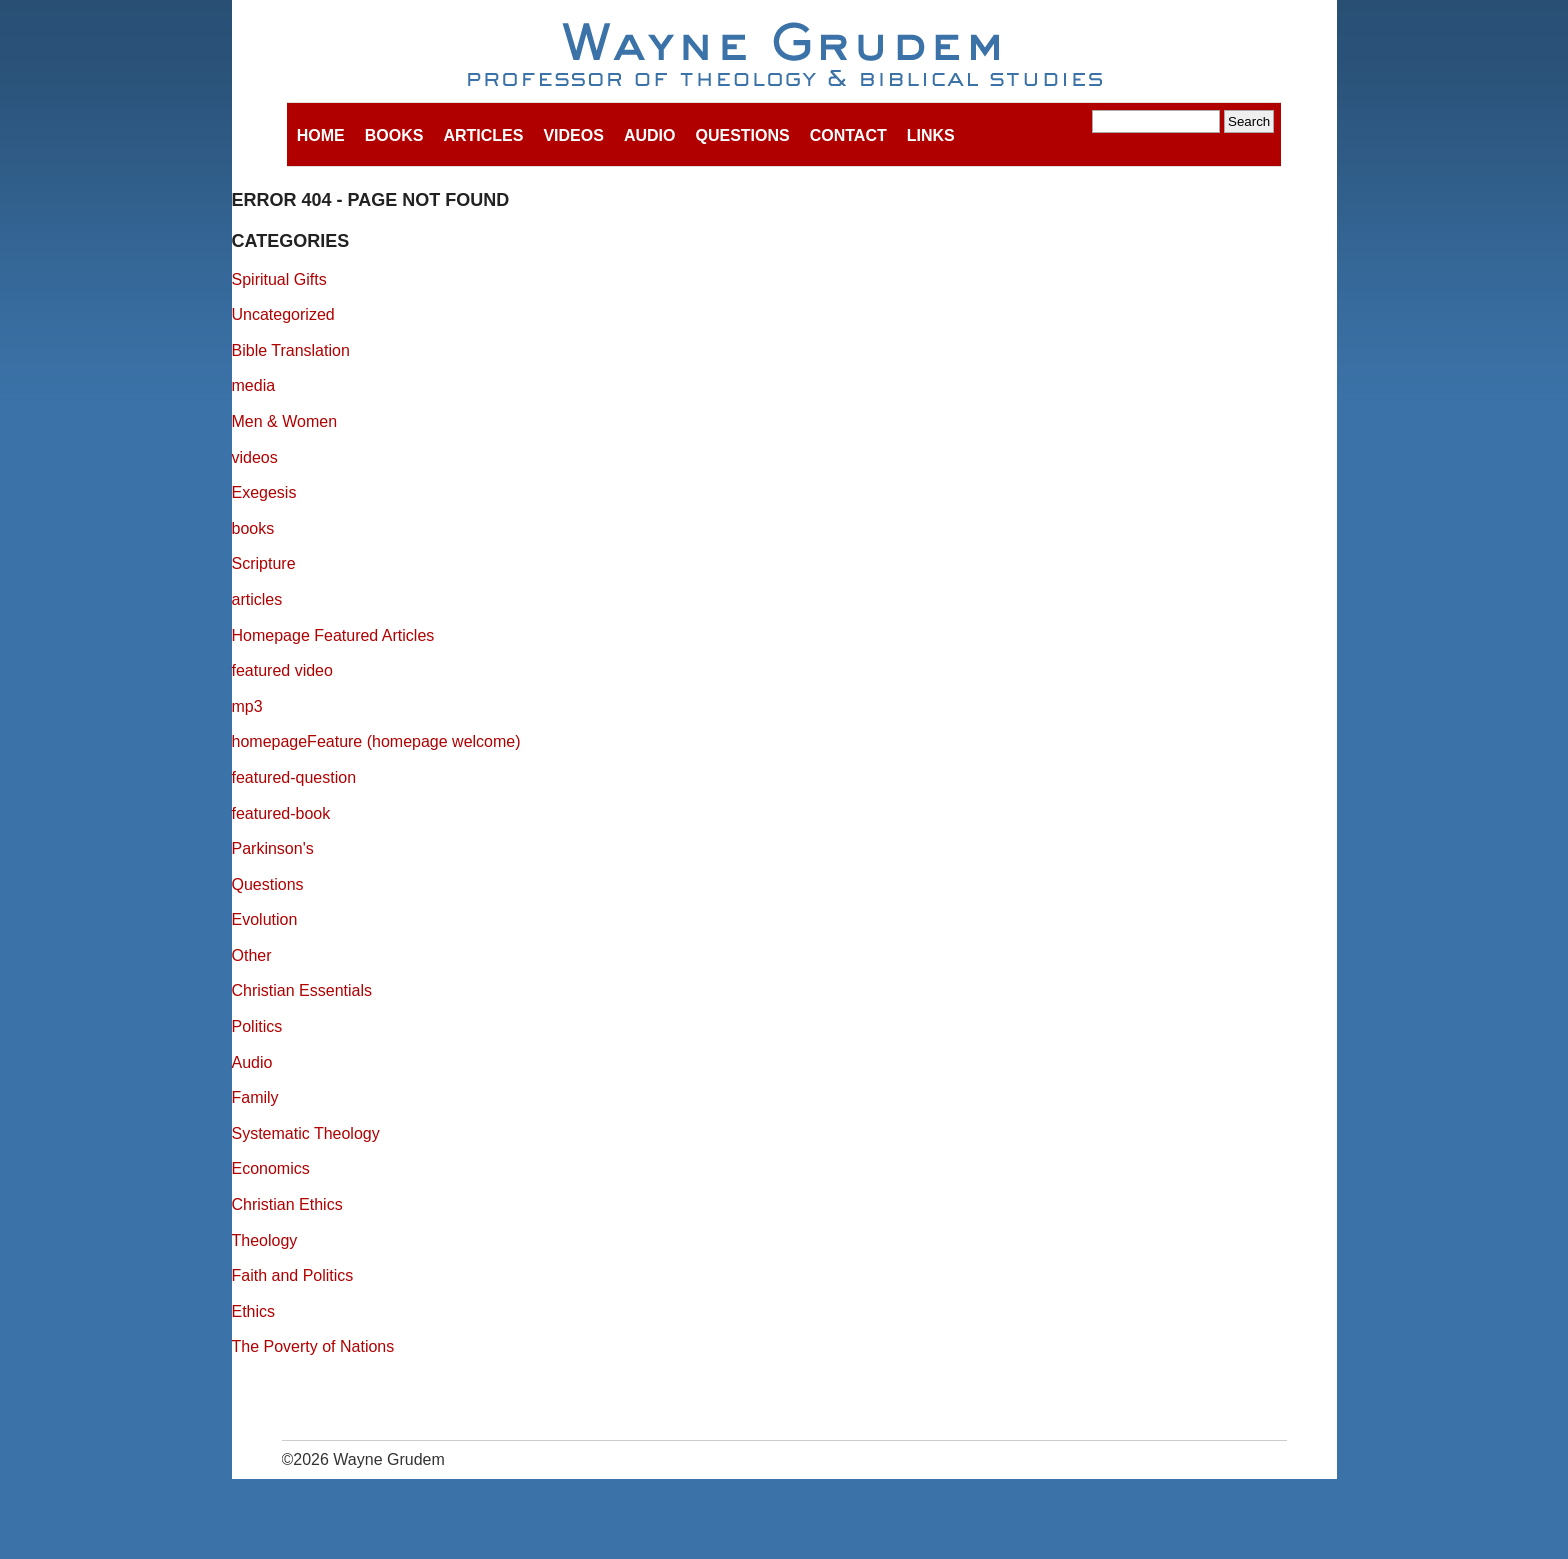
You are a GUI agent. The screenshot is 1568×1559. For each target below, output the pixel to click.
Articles (483, 135)
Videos (573, 135)
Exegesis (264, 492)
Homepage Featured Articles (333, 635)
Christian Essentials (302, 990)
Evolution (265, 919)
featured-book (281, 813)
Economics (271, 1168)
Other (252, 955)
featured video (282, 670)
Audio (650, 135)
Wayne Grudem (784, 56)
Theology (265, 1240)
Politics (257, 1026)
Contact (848, 135)
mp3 (247, 706)
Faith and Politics (293, 1275)
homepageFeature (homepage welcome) (376, 741)
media (254, 385)
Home (321, 135)
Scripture (264, 563)
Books (394, 135)
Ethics (254, 1311)
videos (255, 457)
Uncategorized (283, 314)
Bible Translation (291, 350)
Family (255, 1097)
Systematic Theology (306, 1133)
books (253, 528)
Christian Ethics (287, 1204)
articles (257, 599)
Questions (742, 135)
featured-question (294, 777)
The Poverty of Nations (313, 1346)
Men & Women (285, 421)
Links (931, 135)
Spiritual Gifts (279, 279)
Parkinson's (273, 848)
